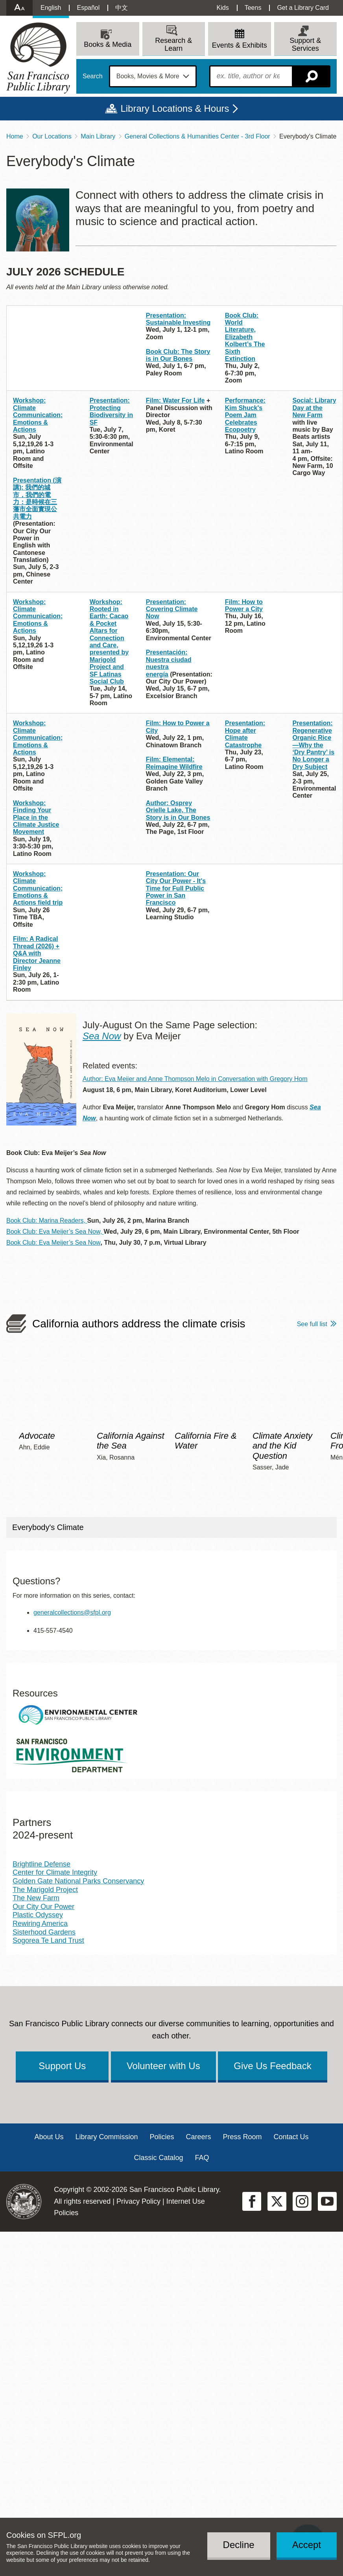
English (51, 7)
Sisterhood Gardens (44, 1932)
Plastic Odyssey (38, 1915)
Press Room (242, 2137)
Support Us (62, 2065)
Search (93, 76)
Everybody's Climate (48, 1527)
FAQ (202, 2158)
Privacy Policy (138, 2201)
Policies (161, 2137)
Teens (253, 7)
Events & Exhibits (239, 45)
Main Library (98, 136)
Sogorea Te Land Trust (48, 1940)
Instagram (302, 2201)
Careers (198, 2137)
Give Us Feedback (272, 2065)
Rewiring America (40, 1923)
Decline (238, 2544)
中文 (121, 7)
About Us (48, 2137)
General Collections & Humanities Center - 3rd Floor (197, 136)
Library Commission (106, 2137)
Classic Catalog (158, 2158)
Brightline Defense (41, 1864)
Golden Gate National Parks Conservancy (78, 1881)
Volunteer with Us (163, 2065)
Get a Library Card (303, 7)
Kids (223, 7)
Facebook (251, 2201)
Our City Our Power (43, 1907)
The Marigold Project (45, 1890)
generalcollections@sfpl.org (72, 1612)
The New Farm (36, 1898)
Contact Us (291, 2137)
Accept (306, 2544)
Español (88, 7)
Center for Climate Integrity (55, 1872)
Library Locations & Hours (174, 108)
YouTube (327, 2201)
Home (14, 136)
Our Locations (52, 136)
